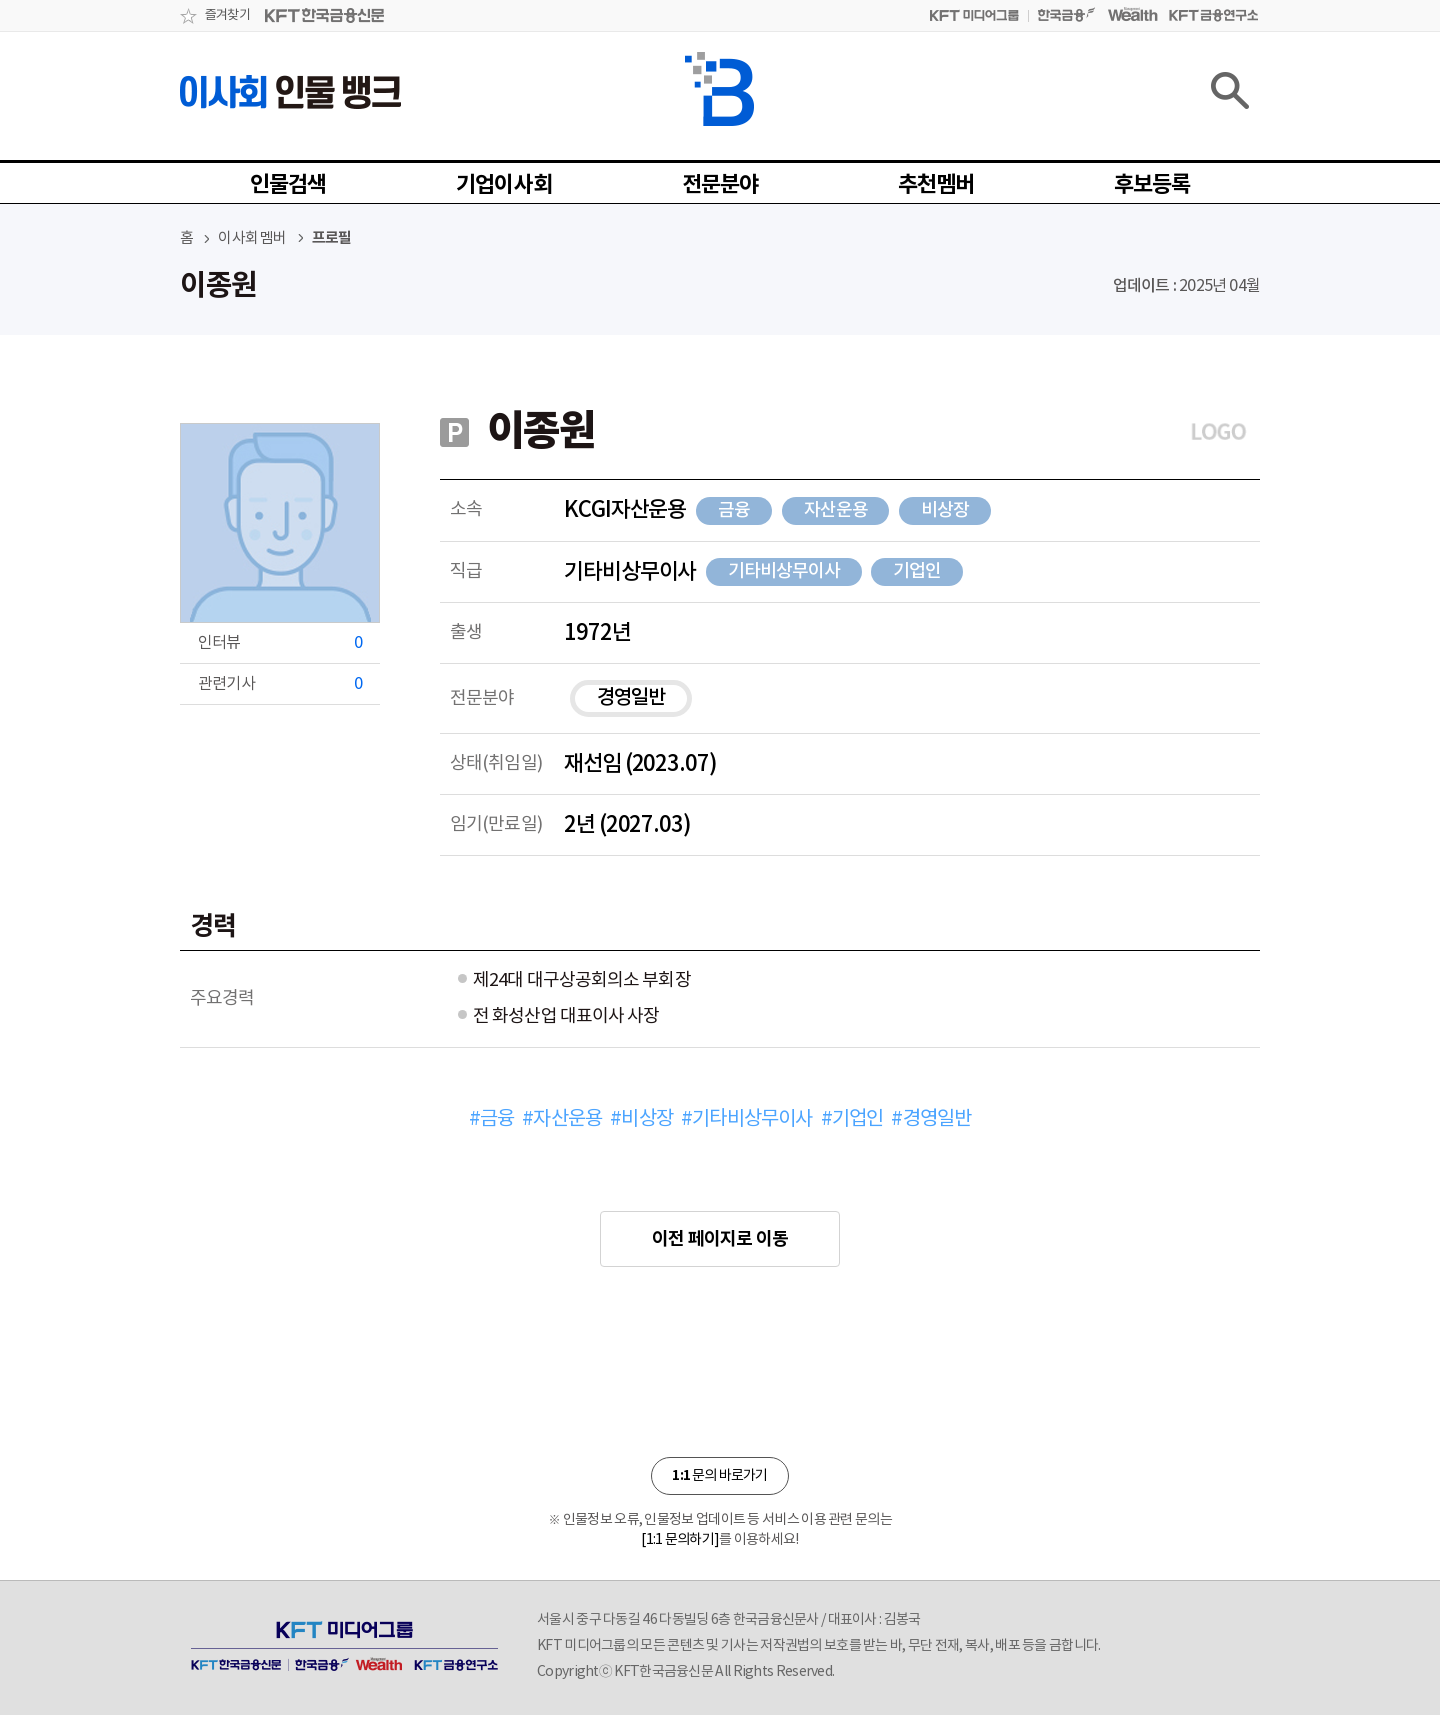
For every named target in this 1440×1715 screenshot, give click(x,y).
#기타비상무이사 (747, 1119)
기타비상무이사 (783, 571)
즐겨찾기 (227, 15)
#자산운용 (562, 1119)
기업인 (917, 571)
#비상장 (641, 1119)
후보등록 (1152, 185)
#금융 (492, 1119)
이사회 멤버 (252, 238)
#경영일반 (931, 1119)
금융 (734, 510)
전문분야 (720, 185)
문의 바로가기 (719, 1475)
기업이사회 (504, 185)
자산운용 (836, 510)
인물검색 (288, 185)
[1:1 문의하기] (680, 1540)
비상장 (945, 510)
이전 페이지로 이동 (720, 1239)
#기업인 (852, 1119)
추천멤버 (936, 185)
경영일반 (631, 698)
